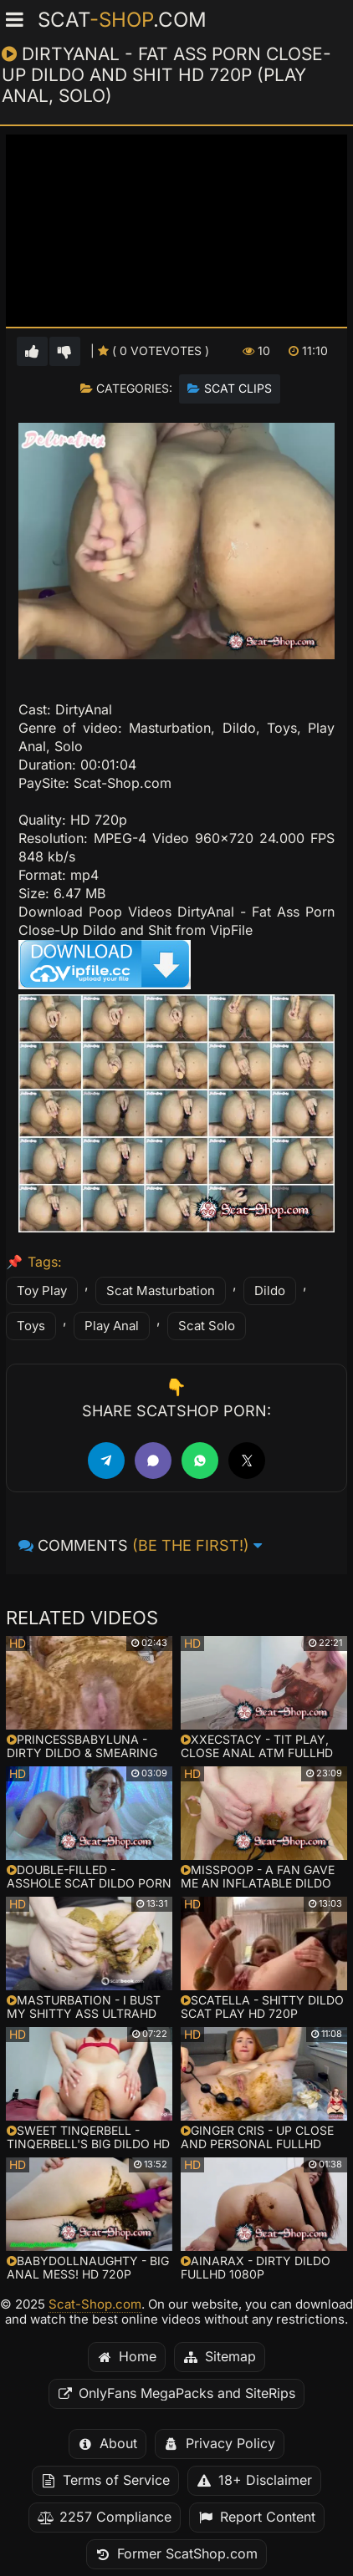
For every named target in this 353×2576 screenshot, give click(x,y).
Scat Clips (238, 388)
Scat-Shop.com (95, 2304)
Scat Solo (206, 1326)
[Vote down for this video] (64, 351)
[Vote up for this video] (32, 351)
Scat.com (122, 20)
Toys (31, 1326)
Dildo (269, 1290)
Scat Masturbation (160, 1290)
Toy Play (42, 1290)
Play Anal (111, 1326)
